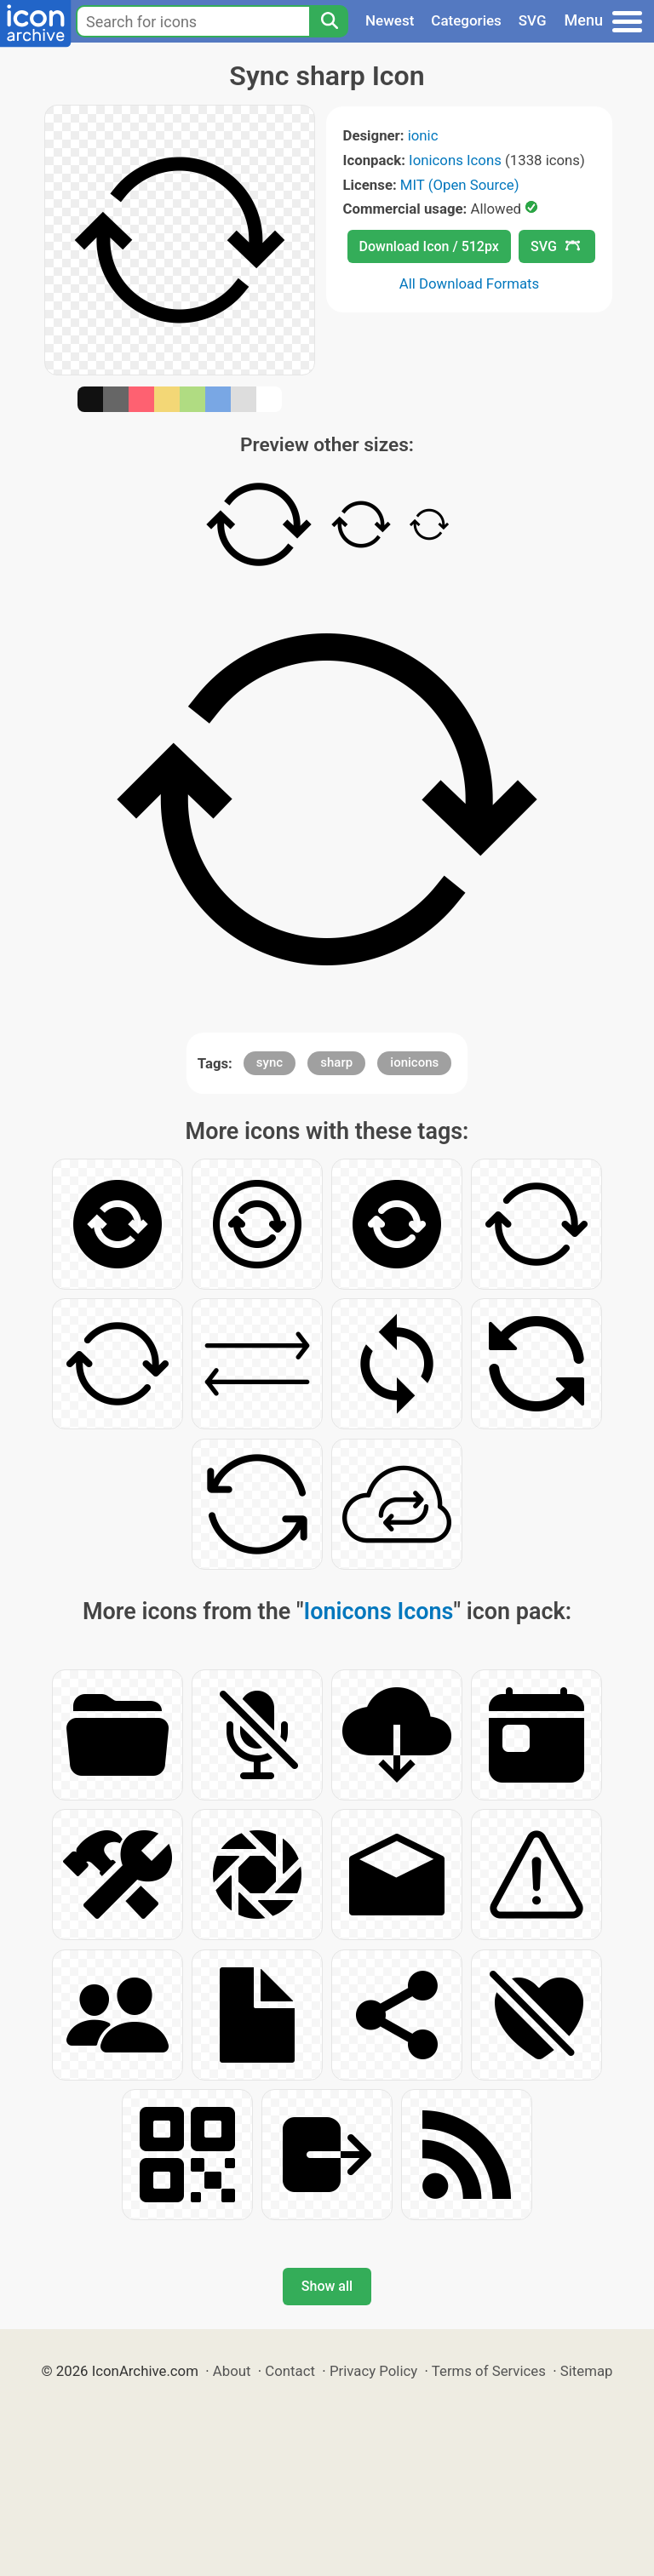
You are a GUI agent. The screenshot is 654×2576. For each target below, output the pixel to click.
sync (269, 1062)
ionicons (414, 1062)
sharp (336, 1062)
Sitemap (586, 2370)
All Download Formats (469, 283)
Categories (466, 20)
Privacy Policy (373, 2370)
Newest (389, 20)
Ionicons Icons (455, 160)
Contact (290, 2370)
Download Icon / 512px (429, 246)
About (232, 2370)
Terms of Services (489, 2370)
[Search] (328, 21)
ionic (423, 135)
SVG (533, 20)
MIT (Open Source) (459, 184)
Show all (327, 2286)
